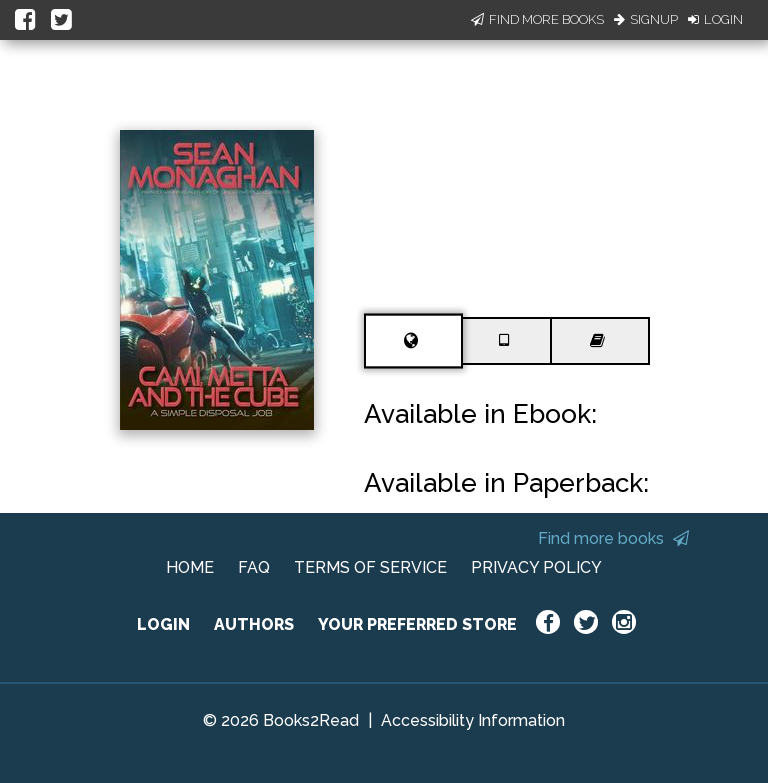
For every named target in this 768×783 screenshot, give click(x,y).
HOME (190, 567)
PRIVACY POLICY (536, 567)
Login (715, 19)
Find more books (613, 538)
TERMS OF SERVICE (370, 567)
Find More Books (537, 19)
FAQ (254, 567)
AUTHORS (254, 624)
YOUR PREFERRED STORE (417, 624)
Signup (646, 19)
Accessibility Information (473, 720)
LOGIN (163, 624)
